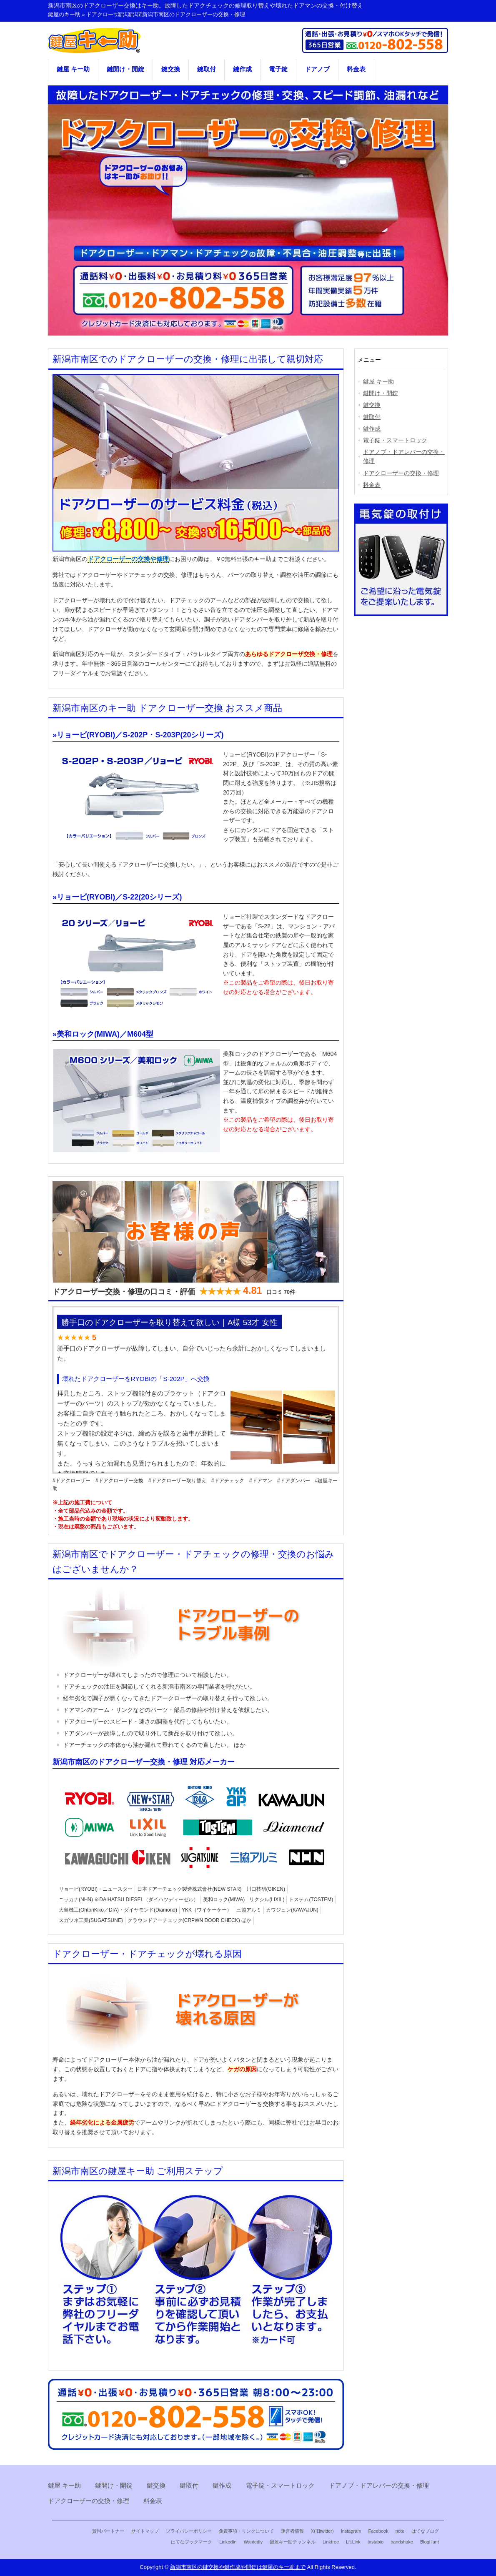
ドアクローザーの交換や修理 (128, 559)
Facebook (378, 2530)
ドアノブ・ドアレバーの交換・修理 (404, 456)
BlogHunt (429, 2541)
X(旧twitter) (322, 2530)
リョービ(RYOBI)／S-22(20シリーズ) (119, 897)
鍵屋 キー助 (73, 69)
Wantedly (253, 2541)
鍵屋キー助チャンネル (293, 2541)
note (400, 2530)
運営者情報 (292, 2530)
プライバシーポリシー (189, 2530)
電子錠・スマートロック (395, 440)
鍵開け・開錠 (125, 69)
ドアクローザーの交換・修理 (401, 473)
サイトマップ (145, 2530)
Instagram (351, 2530)
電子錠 (278, 69)
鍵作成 (242, 69)
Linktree (331, 2541)
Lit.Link (353, 2541)
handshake (402, 2541)
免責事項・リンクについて (246, 2530)
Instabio (375, 2541)
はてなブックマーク (191, 2541)
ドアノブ (317, 69)
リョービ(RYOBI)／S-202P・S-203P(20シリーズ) (140, 735)
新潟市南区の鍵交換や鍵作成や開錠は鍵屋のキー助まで (238, 2567)
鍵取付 (206, 69)
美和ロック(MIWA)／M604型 (105, 1034)
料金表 (356, 69)
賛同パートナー (108, 2530)
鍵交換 (170, 69)
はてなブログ (425, 2530)
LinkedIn (227, 2541)
